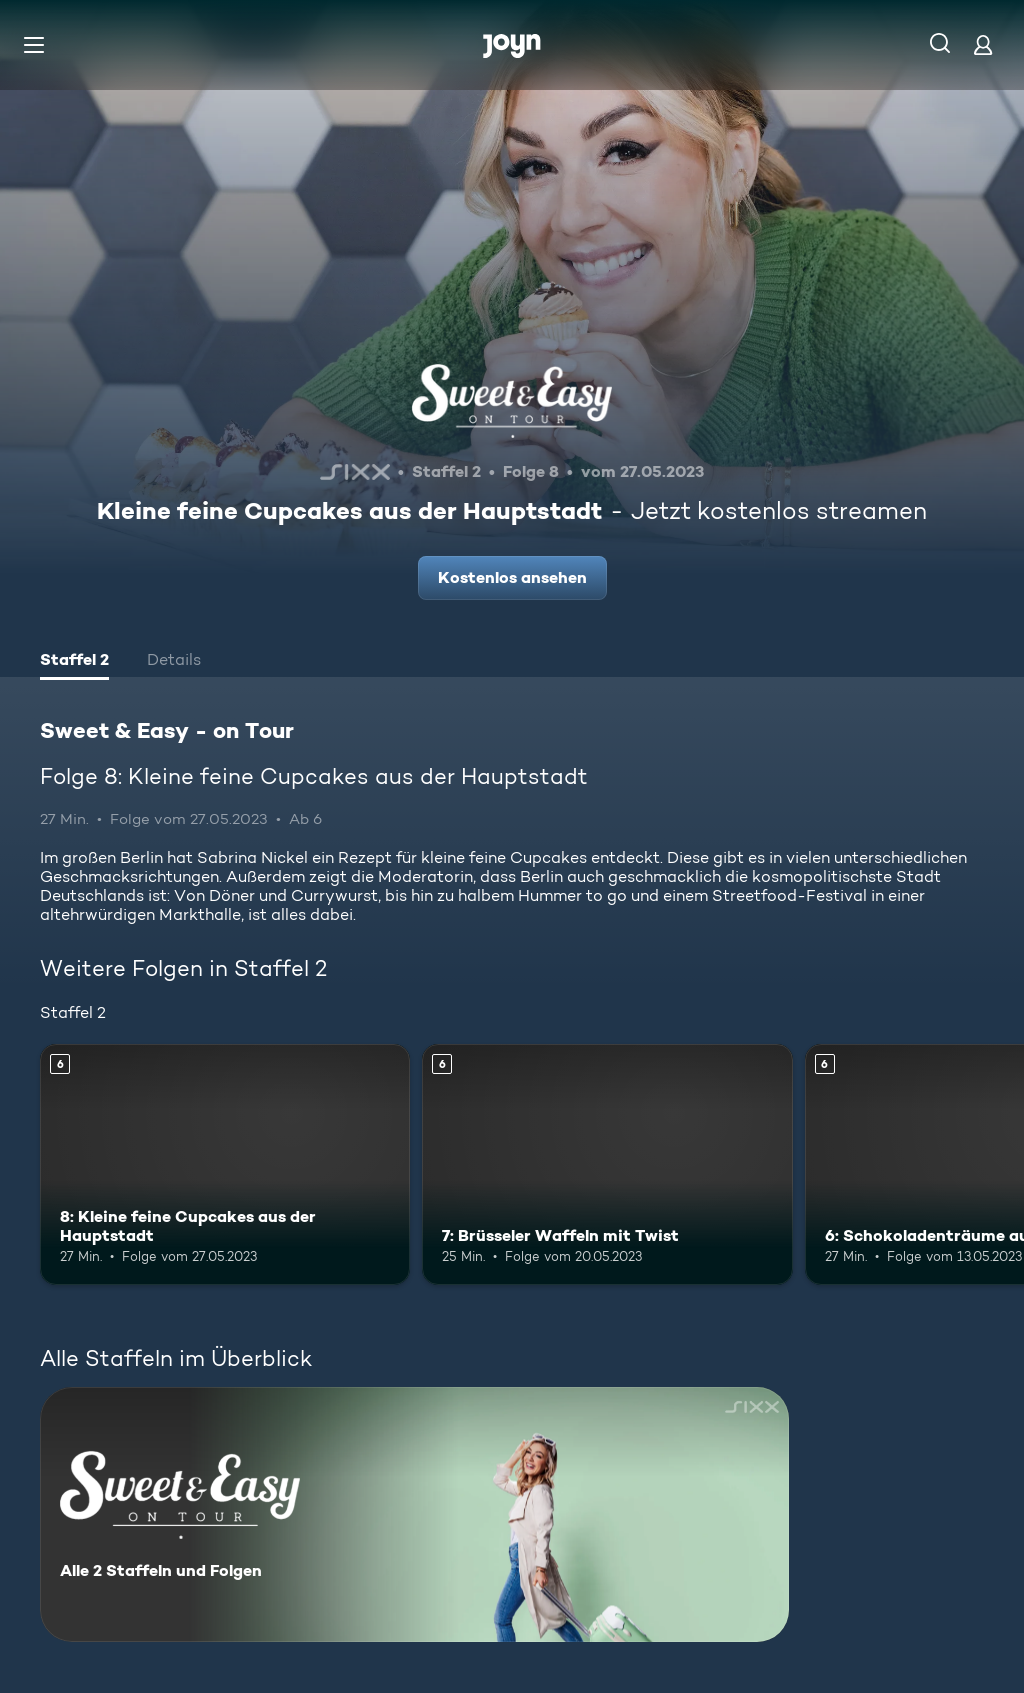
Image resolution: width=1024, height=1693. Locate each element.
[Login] (983, 44)
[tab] (74, 662)
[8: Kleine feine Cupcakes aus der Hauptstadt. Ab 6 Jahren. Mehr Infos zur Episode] (225, 1164)
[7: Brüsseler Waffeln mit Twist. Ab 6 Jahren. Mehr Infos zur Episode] (607, 1164)
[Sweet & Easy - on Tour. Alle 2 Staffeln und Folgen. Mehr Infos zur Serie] (414, 1514)
